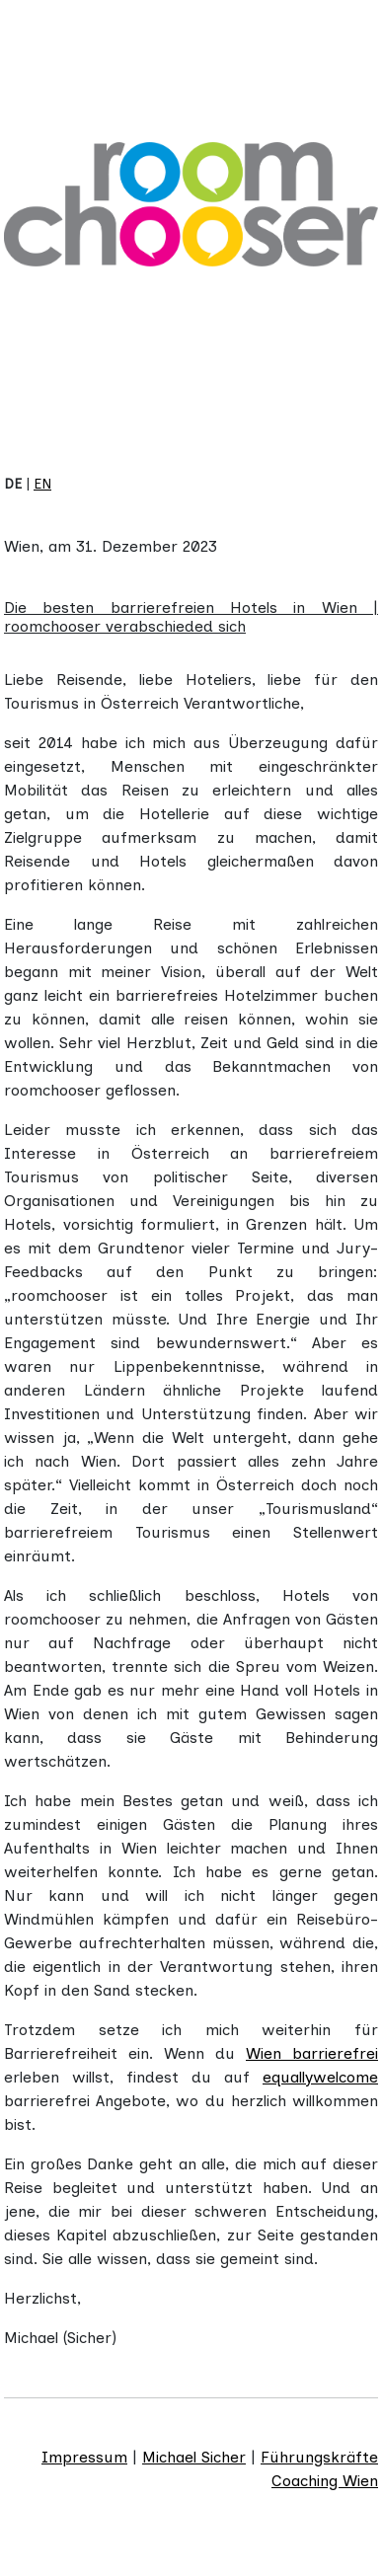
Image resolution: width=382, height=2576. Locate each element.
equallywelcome (320, 2077)
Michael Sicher (194, 2457)
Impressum (84, 2457)
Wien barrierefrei (312, 2053)
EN (42, 484)
